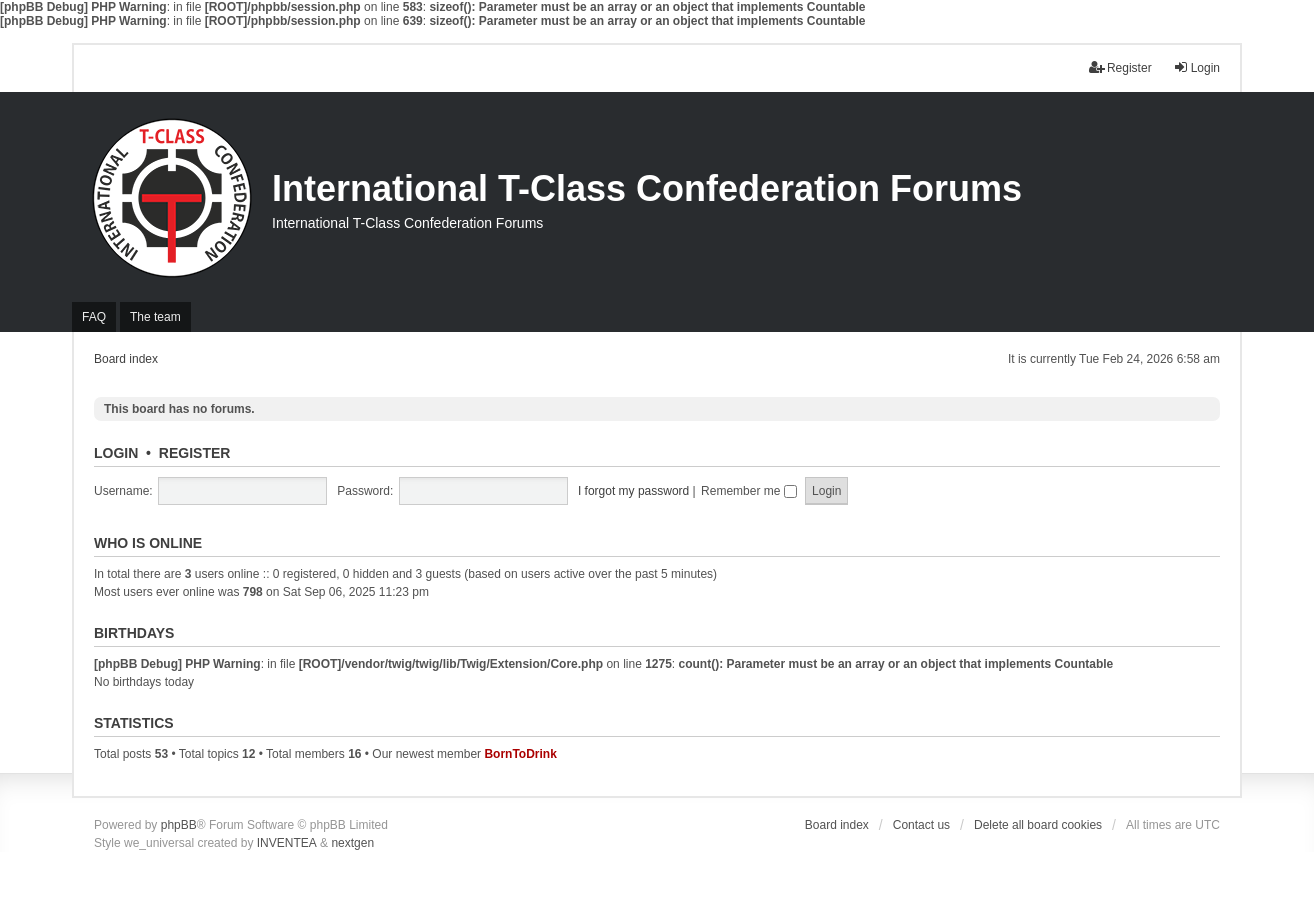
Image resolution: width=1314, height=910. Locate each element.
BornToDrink (520, 754)
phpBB (179, 825)
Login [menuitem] (1196, 67)
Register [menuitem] (1120, 67)
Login (116, 453)
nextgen (352, 843)
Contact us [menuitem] (921, 825)
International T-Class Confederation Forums (647, 188)
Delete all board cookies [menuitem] (1038, 825)
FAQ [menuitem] (94, 317)
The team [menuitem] (155, 317)
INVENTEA (287, 843)
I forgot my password (633, 491)
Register (195, 453)
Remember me (749, 491)
